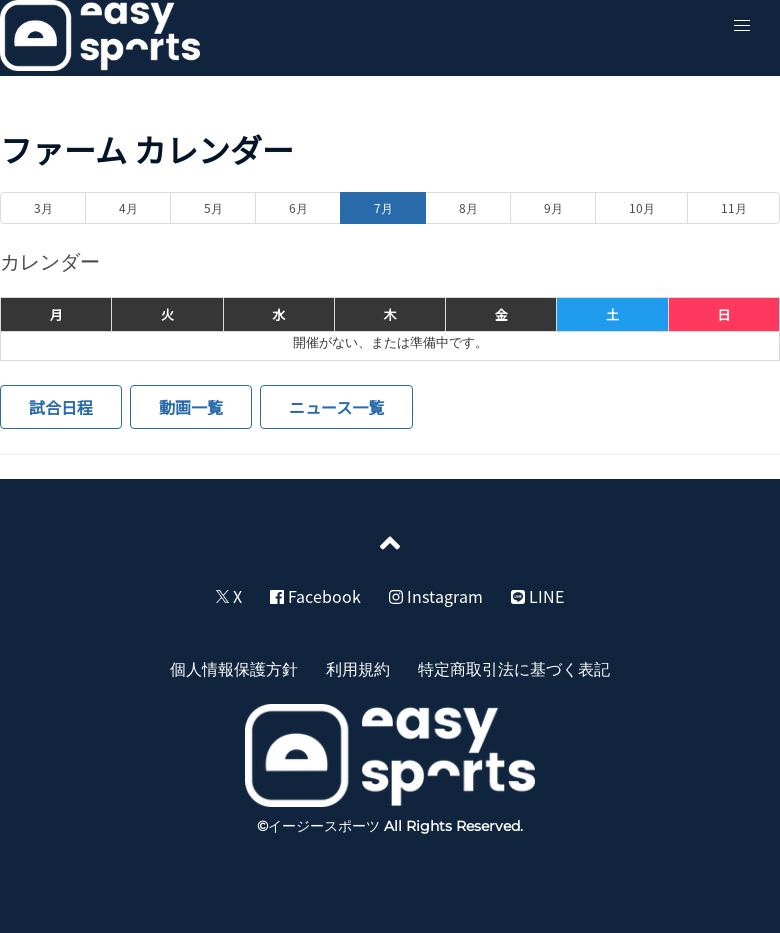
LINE (537, 596)
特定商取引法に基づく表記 (514, 668)
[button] (742, 26)
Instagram (436, 596)
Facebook (315, 596)
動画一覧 (191, 407)
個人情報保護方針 (234, 668)
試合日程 (61, 407)
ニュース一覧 (336, 407)
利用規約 (358, 668)
